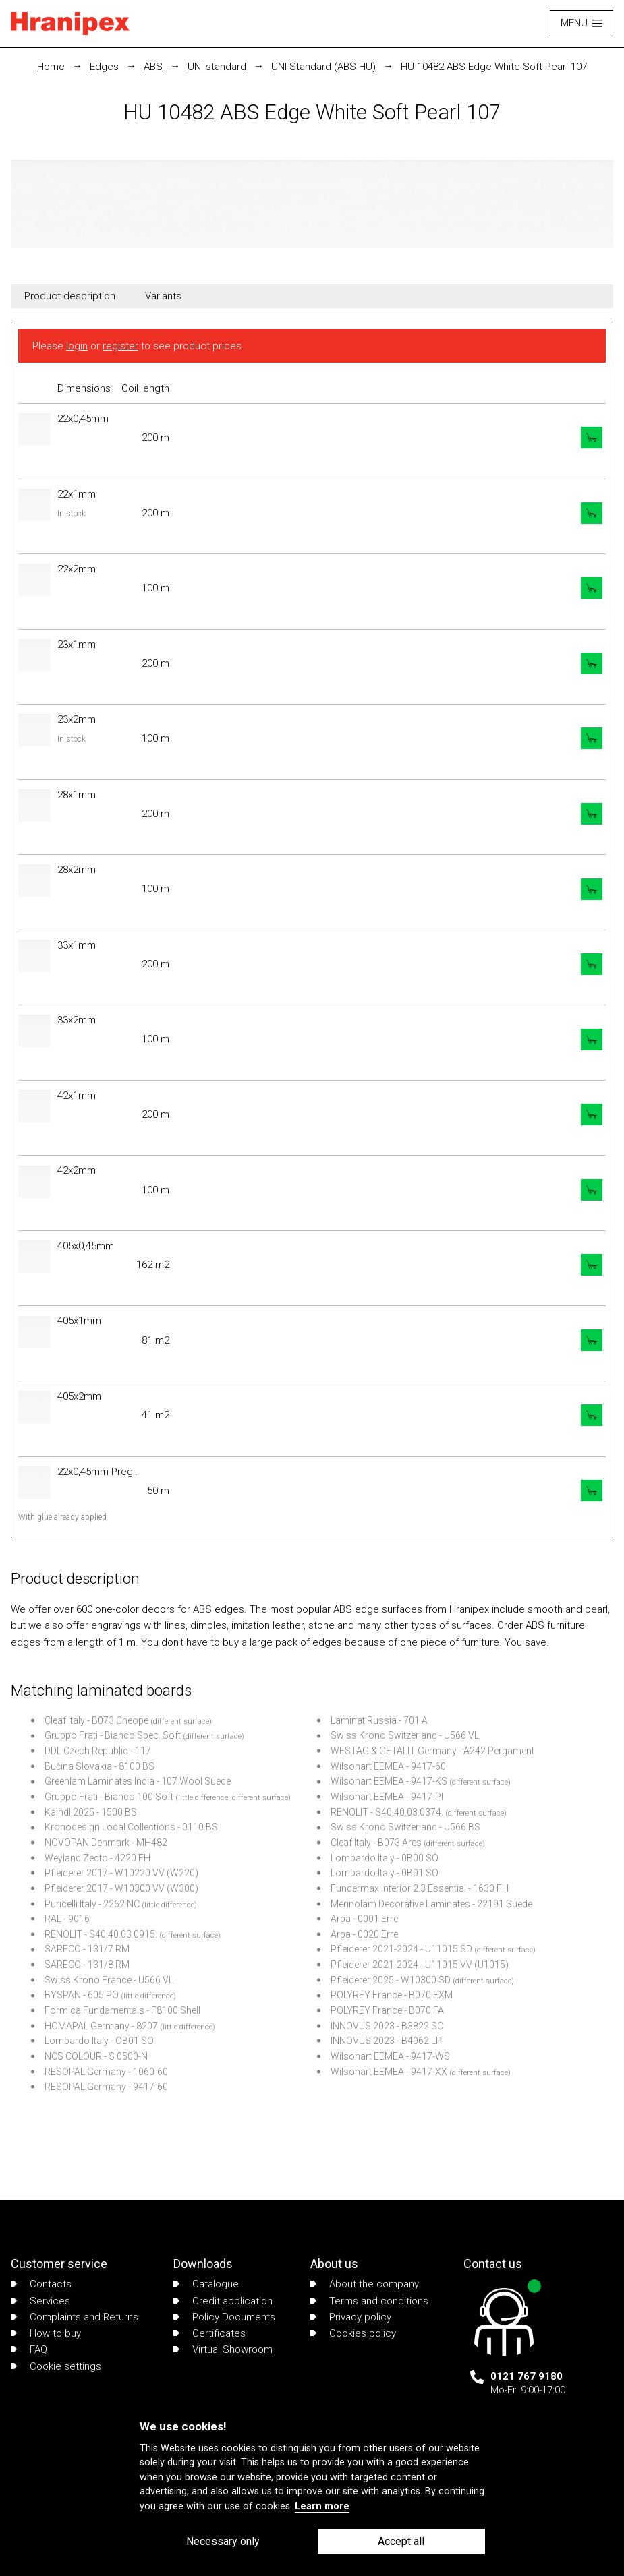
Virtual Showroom (223, 2349)
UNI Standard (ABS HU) (323, 67)
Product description (69, 296)
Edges (104, 67)
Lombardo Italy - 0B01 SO (384, 1872)
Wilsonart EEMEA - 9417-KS (389, 1781)
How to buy (46, 2333)
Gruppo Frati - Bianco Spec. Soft (113, 1735)
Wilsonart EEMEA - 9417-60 (388, 1766)
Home (51, 67)
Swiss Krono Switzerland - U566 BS (405, 1827)
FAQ (29, 2349)
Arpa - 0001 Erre (364, 1918)
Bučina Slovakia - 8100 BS (99, 1766)
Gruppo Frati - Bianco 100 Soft (109, 1796)
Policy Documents (224, 2317)
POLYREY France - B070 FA (387, 2010)
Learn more (322, 2506)
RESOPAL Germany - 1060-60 (106, 2071)
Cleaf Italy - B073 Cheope (96, 1720)
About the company (364, 2284)
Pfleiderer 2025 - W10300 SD (391, 1980)
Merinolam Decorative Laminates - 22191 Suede (431, 1903)
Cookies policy (353, 2333)
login (77, 346)
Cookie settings (56, 2366)
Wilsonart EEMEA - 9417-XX (389, 2071)
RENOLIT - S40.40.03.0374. (387, 1812)
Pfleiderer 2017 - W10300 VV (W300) (121, 1888)
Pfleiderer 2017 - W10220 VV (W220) (121, 1872)
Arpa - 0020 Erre (364, 1934)
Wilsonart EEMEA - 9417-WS (390, 2056)
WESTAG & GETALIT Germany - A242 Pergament (432, 1750)
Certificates (209, 2333)
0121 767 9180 (526, 2376)
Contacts (41, 2284)
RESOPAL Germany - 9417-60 (106, 2086)
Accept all (401, 2541)
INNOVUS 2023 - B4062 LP (386, 2040)
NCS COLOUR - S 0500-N (96, 2056)
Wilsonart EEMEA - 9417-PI (387, 1796)
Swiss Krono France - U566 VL (109, 1980)
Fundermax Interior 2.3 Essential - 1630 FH (420, 1888)
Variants (163, 296)
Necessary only (223, 2541)
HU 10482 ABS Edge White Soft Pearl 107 (494, 67)
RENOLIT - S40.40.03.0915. (101, 1934)
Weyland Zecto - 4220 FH (97, 1858)
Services (40, 2301)
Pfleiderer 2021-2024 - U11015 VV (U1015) (420, 1964)
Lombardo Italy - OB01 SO (99, 2040)
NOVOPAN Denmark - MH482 (106, 1842)
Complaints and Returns (74, 2317)
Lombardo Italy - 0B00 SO (384, 1858)
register (120, 346)
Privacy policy (350, 2317)
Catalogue (206, 2284)
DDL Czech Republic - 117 (98, 1750)
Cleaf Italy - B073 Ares (376, 1842)
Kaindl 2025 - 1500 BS (91, 1812)
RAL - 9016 (67, 1918)
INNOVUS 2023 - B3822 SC (387, 2025)
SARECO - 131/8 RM (87, 1964)
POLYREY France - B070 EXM (392, 1994)
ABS (153, 67)
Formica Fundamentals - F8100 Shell (122, 2010)
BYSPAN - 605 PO (82, 1994)
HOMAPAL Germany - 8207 (101, 2025)
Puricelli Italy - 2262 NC (92, 1903)
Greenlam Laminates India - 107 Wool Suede (138, 1781)
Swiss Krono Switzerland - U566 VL (405, 1735)
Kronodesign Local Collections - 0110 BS (131, 1827)
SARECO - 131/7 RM (87, 1949)
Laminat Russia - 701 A (379, 1720)
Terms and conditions (369, 2301)
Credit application (223, 2301)
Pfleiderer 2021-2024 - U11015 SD (401, 1949)
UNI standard (217, 67)
